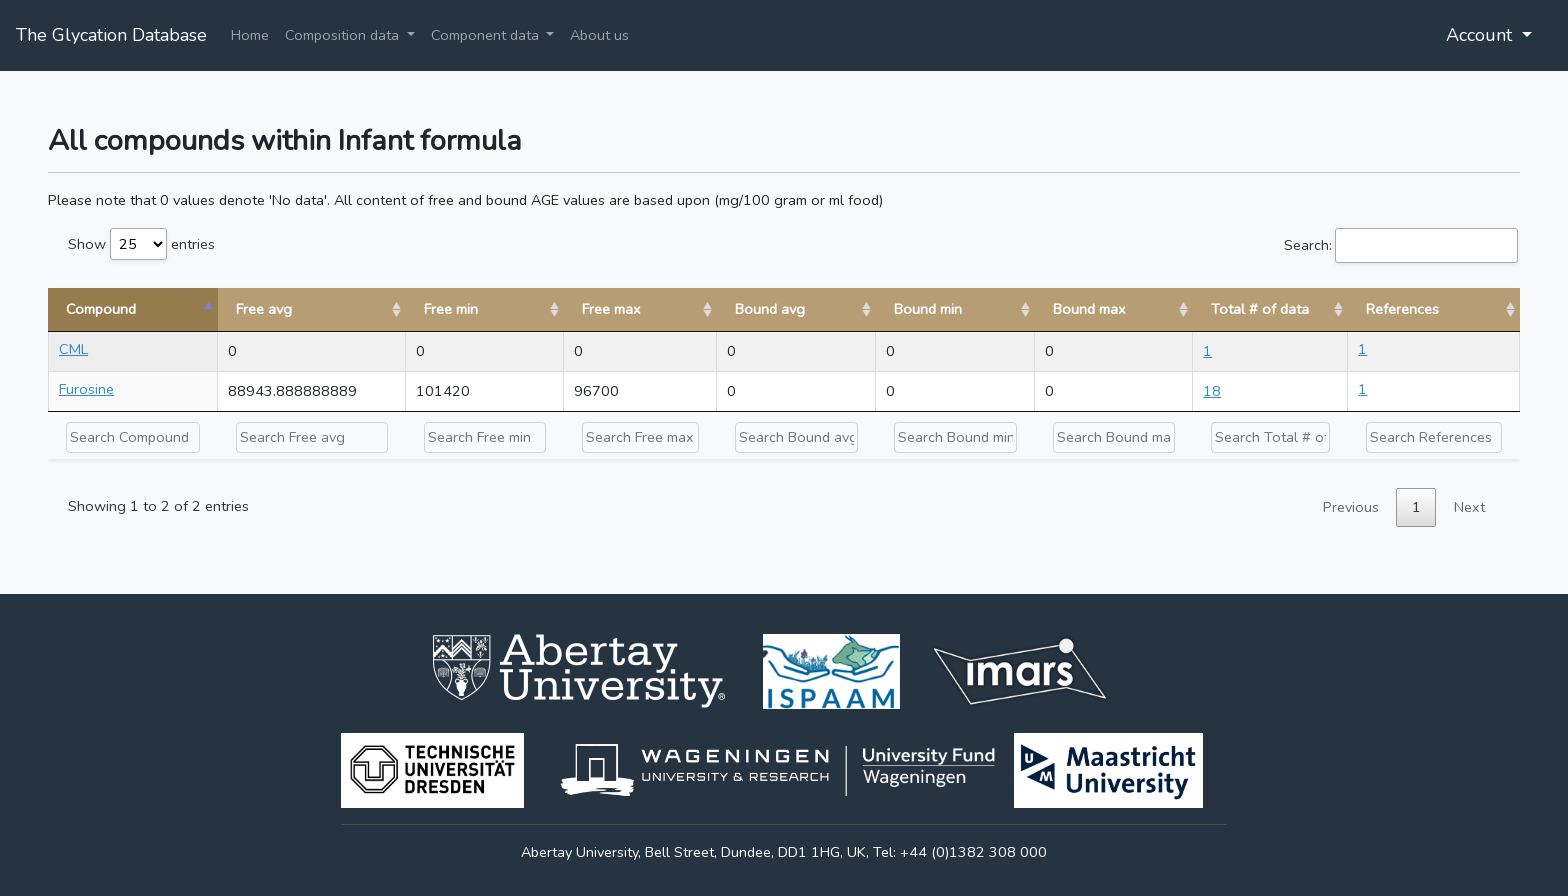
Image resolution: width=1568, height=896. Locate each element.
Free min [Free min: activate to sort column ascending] (451, 309)
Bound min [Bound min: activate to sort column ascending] (928, 309)
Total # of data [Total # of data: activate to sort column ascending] (1260, 309)
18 (1212, 391)
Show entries (141, 244)
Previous (1351, 507)
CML (73, 349)
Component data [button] (487, 35)
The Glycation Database (111, 35)
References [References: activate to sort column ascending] (1402, 309)
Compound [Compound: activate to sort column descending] (101, 309)
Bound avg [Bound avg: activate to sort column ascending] (770, 309)
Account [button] (1481, 35)
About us (599, 35)
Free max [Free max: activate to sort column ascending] (611, 309)
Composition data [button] (344, 35)
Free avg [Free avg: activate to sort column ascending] (264, 309)
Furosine (86, 389)
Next (1469, 507)
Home (250, 35)
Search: (1401, 245)
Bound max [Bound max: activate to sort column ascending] (1089, 309)
